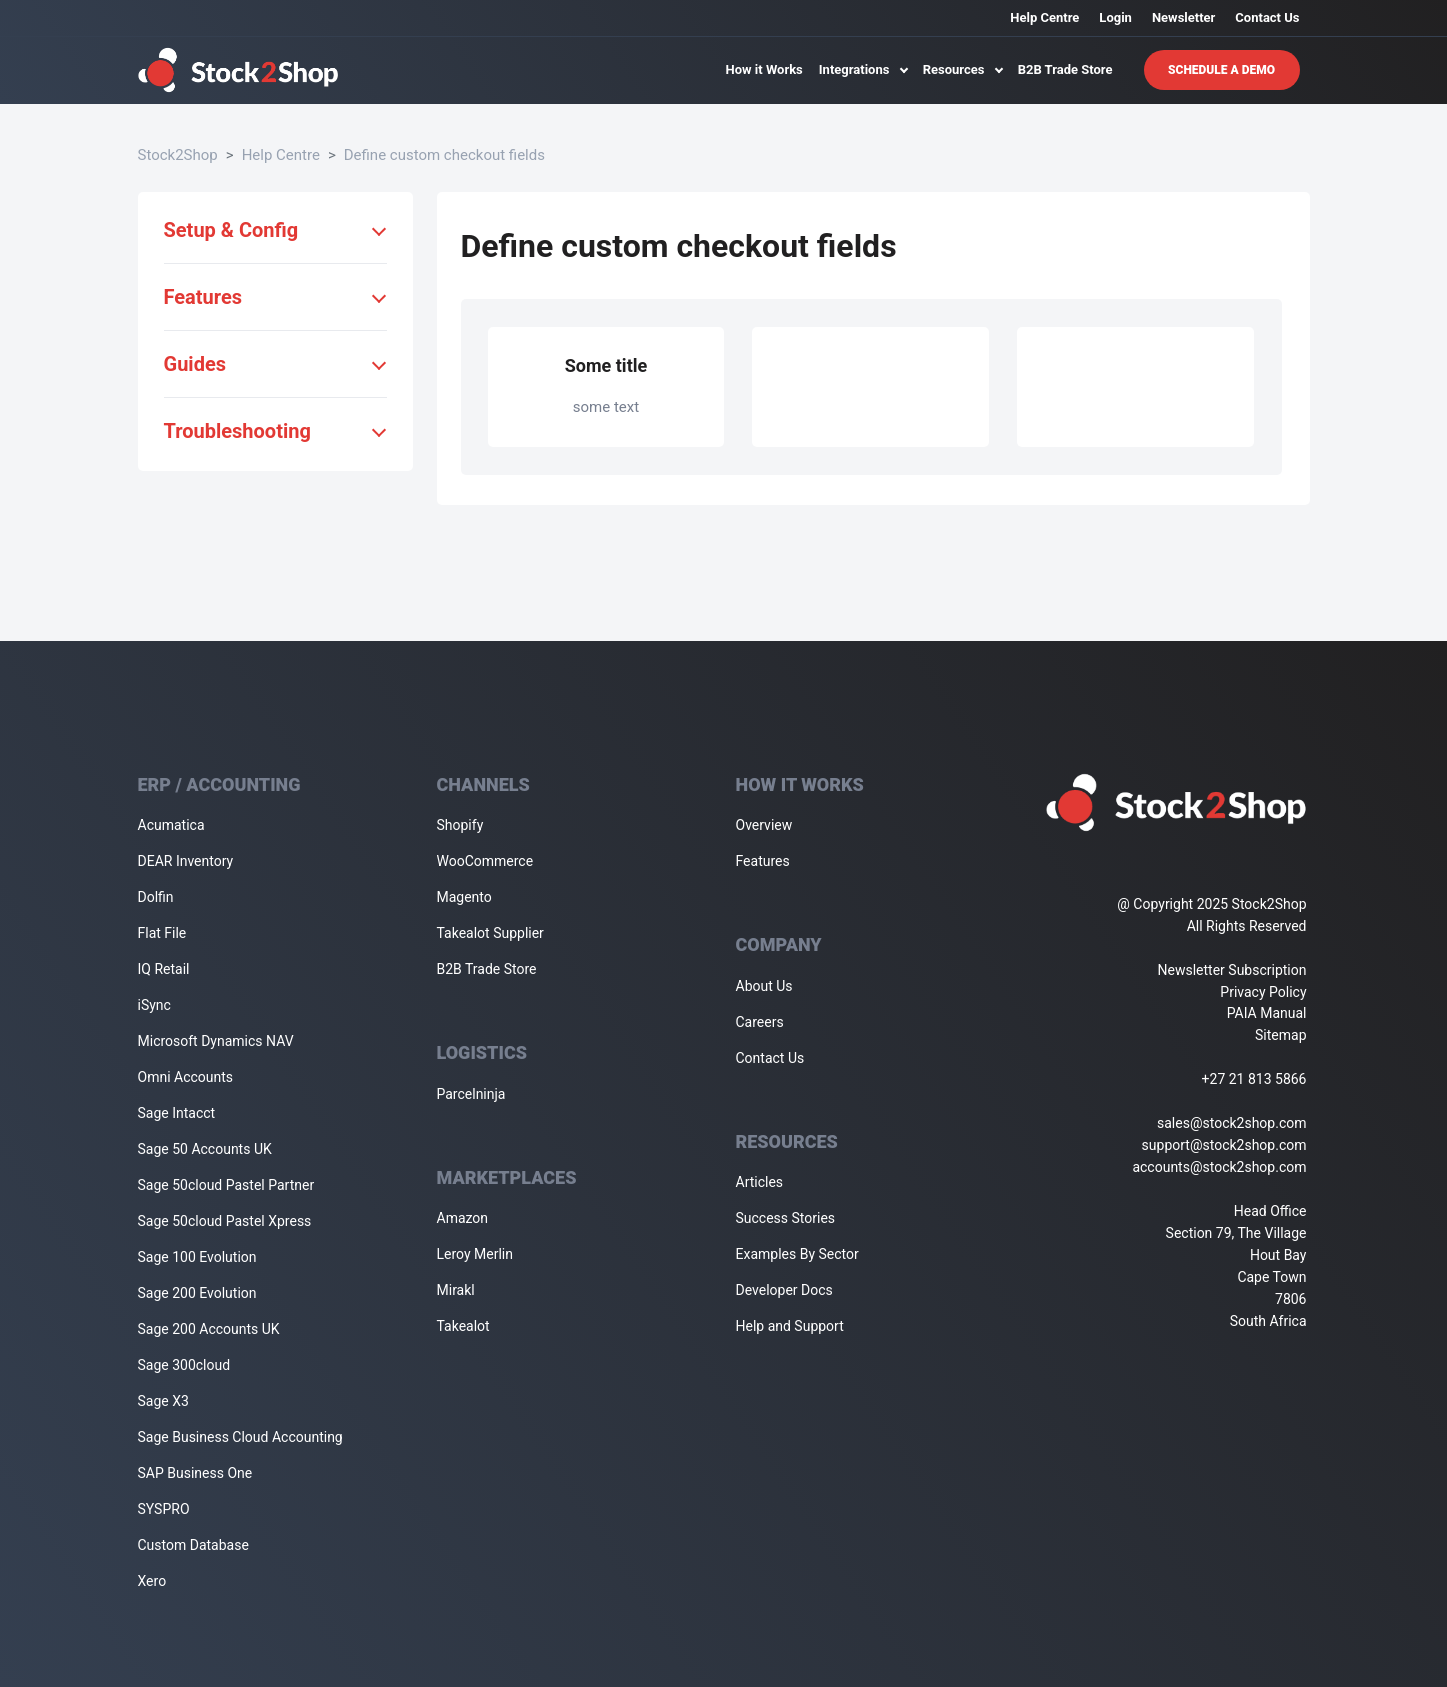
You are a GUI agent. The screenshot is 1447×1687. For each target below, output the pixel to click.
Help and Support (790, 1326)
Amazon (463, 1218)
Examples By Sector (797, 1254)
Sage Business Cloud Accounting (240, 1437)
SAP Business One (195, 1473)
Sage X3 (163, 1401)
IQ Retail (164, 969)
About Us (764, 986)
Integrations (863, 69)
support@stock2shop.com (1224, 1145)
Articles (760, 1182)
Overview (764, 825)
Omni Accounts (186, 1077)
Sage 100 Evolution (197, 1257)
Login (1115, 17)
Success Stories (786, 1218)
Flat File (162, 933)
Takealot (463, 1326)
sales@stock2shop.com (1231, 1123)
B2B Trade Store (1065, 69)
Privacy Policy (1263, 992)
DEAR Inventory (186, 861)
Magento (464, 897)
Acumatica (171, 825)
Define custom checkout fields (444, 155)
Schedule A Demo (1221, 70)
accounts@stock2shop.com (1219, 1167)
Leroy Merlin (475, 1254)
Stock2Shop (178, 155)
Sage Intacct (177, 1113)
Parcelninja (471, 1094)
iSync (154, 1005)
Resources (962, 69)
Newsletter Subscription (1232, 970)
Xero (152, 1581)
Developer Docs (784, 1290)
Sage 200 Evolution (197, 1293)
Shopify (460, 825)
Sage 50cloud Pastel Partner (226, 1185)
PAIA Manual (1267, 1013)
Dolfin (156, 897)
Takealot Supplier (490, 933)
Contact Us (1267, 17)
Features (763, 861)
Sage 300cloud (184, 1365)
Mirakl (456, 1290)
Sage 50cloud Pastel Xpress (225, 1221)
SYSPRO (164, 1509)
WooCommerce (485, 861)
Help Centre (1044, 17)
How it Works (764, 69)
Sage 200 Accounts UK (209, 1329)
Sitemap (1280, 1035)
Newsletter (1183, 17)
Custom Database (193, 1545)
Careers (760, 1022)
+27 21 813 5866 (1254, 1079)
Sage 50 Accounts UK (205, 1149)
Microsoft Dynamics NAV (216, 1041)
